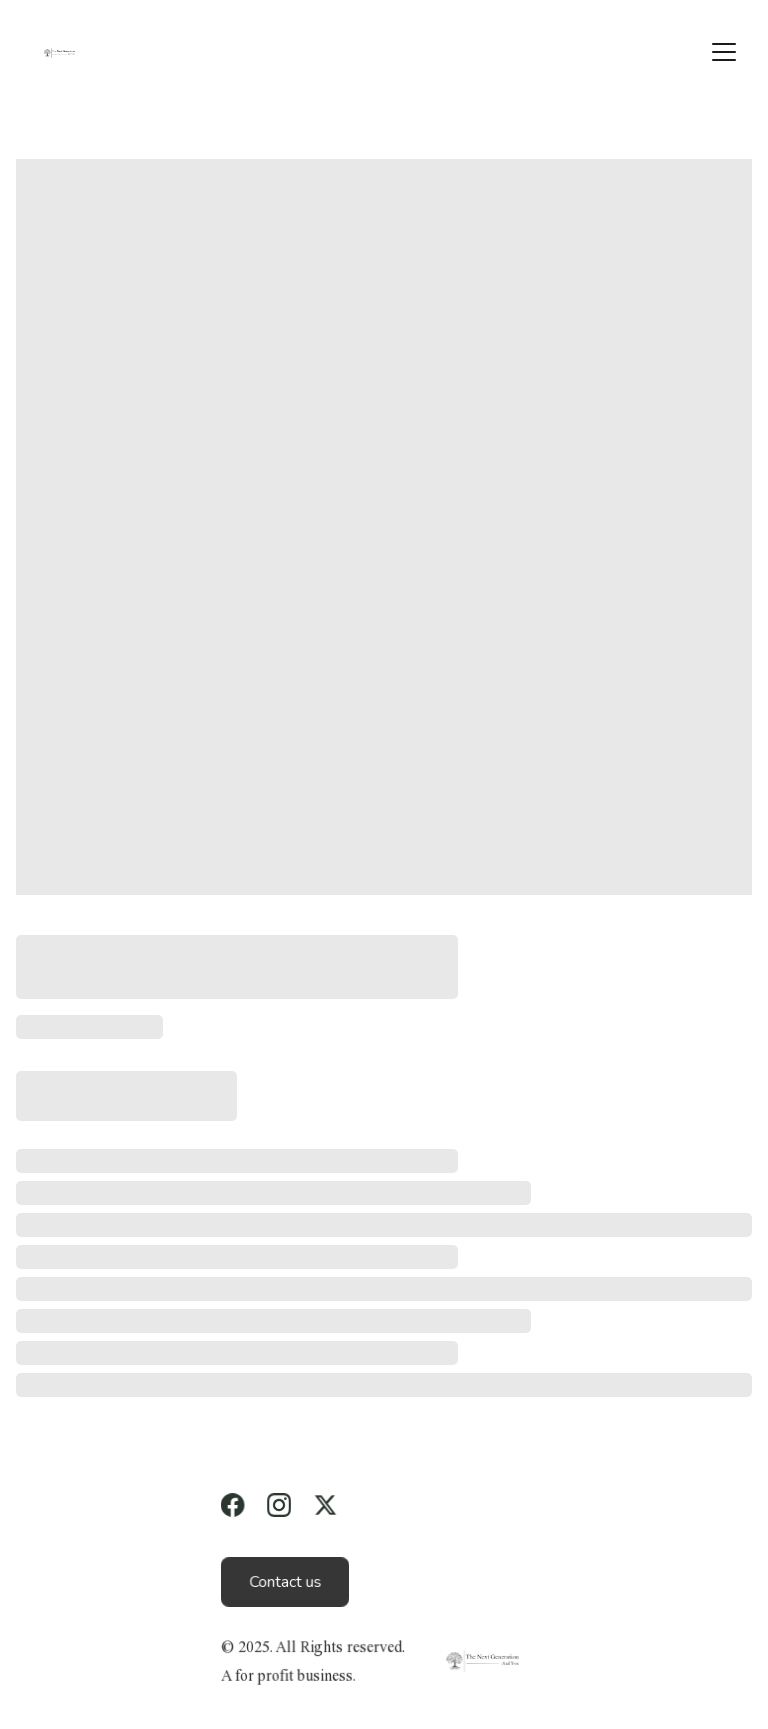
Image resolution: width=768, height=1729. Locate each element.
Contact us (285, 1582)
